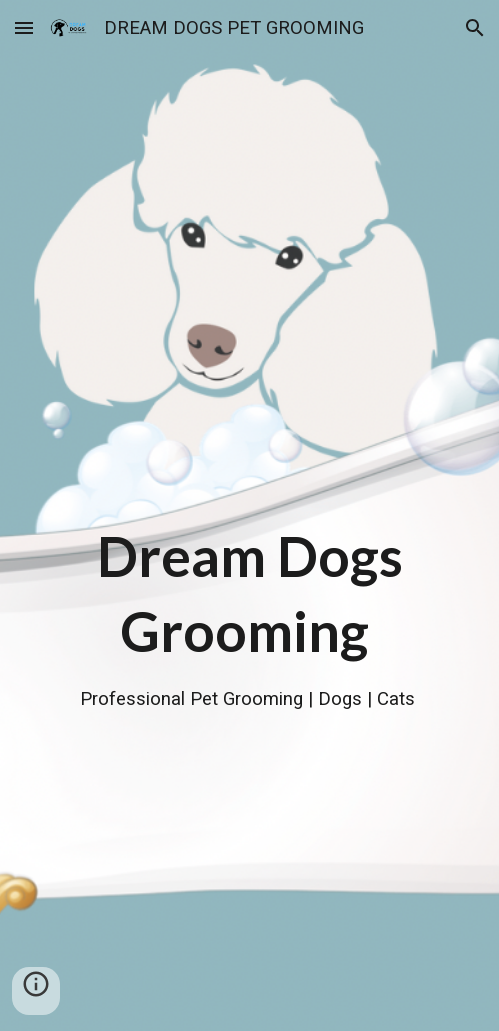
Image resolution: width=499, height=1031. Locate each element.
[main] (249, 516)
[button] (24, 27)
